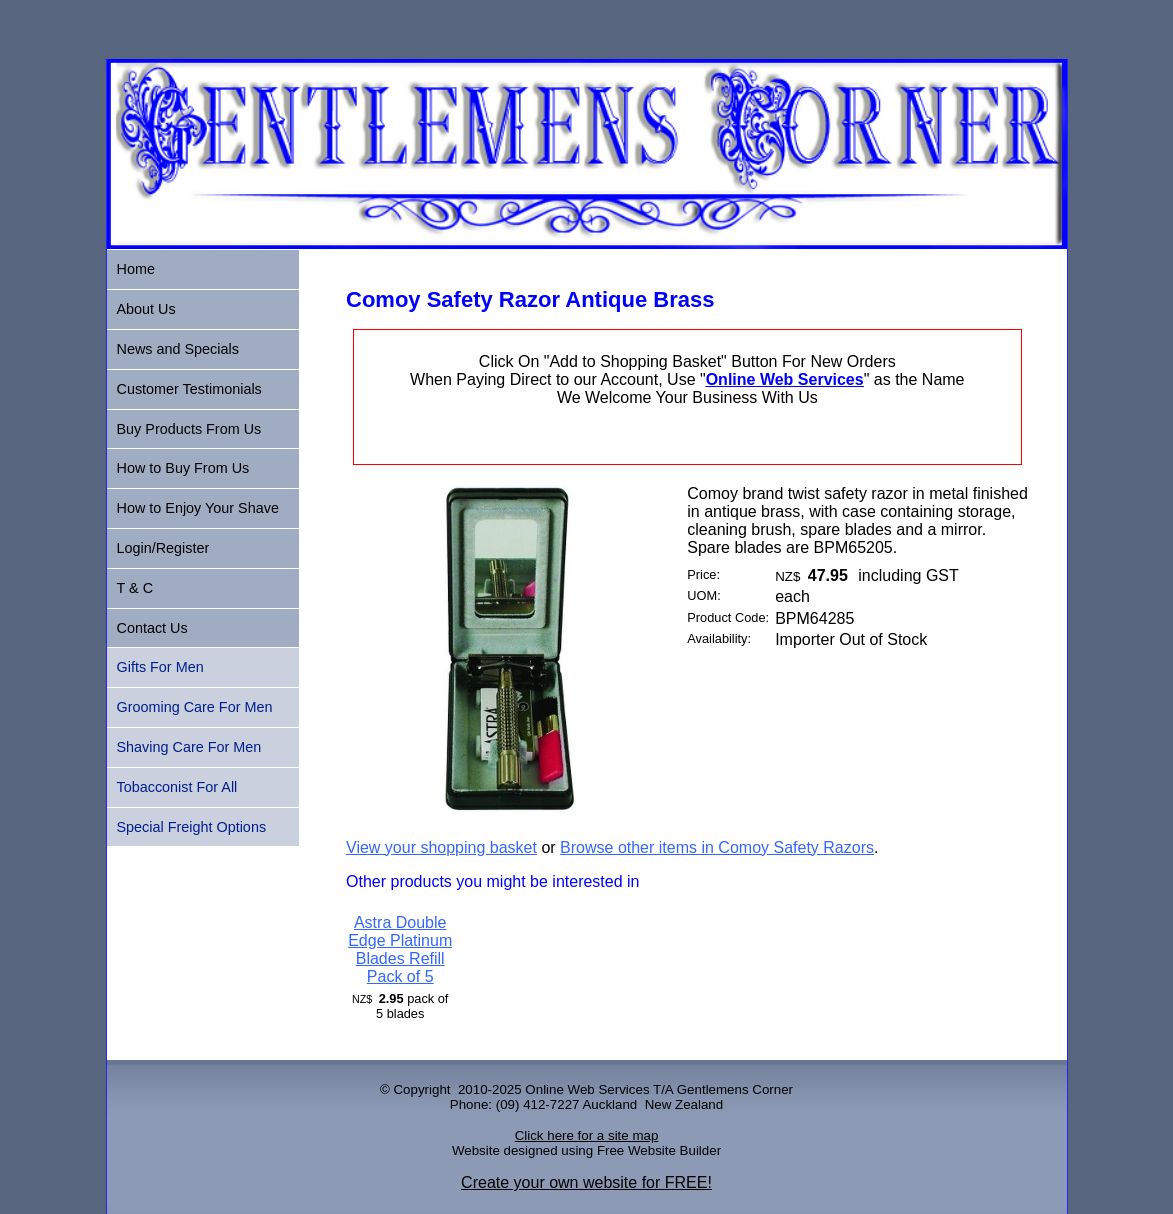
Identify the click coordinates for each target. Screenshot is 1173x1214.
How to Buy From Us (183, 468)
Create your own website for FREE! (586, 1182)
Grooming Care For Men (195, 707)
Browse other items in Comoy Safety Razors (717, 847)
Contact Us (152, 628)
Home (136, 269)
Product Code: (728, 617)
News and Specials (178, 349)
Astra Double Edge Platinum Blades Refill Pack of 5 (400, 949)
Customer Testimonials (189, 389)
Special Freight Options (192, 827)
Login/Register (163, 548)
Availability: (719, 638)
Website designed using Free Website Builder (586, 1150)
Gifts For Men (160, 667)
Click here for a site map (587, 1135)
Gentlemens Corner (735, 1089)
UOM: (703, 595)
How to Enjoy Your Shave (198, 508)
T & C (135, 588)
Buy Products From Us (189, 429)
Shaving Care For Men (189, 747)
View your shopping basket (441, 847)
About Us (146, 309)
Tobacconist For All (177, 787)
